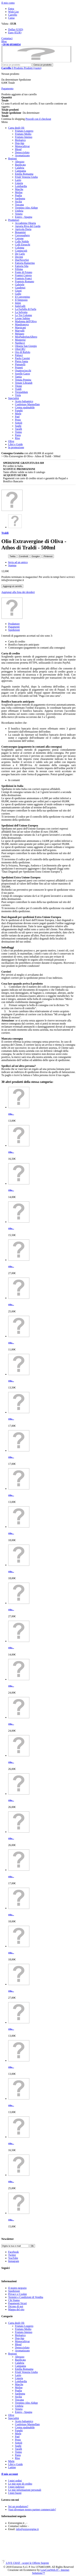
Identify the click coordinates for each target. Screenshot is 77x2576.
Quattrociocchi (23, 370)
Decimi (19, 256)
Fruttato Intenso (23, 137)
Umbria (19, 210)
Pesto (18, 419)
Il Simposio (21, 299)
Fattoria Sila (21, 266)
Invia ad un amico (18, 562)
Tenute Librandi (23, 382)
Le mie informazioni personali (24, 2489)
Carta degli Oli (16, 127)
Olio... (11, 1114)
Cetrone (19, 238)
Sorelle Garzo (22, 373)
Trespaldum (21, 392)
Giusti (18, 290)
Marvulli (19, 330)
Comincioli (21, 250)
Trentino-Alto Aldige (26, 207)
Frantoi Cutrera (23, 275)
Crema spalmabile (25, 407)
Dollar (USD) (15, 29)
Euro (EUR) (14, 32)
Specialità (13, 398)
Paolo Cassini (22, 358)
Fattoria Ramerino (25, 263)
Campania (20, 170)
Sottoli (18, 422)
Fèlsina (19, 269)
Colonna (19, 247)
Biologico (20, 140)
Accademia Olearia (25, 223)
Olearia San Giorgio (26, 346)
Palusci (19, 355)
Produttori (13, 220)
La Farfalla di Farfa (25, 309)
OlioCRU (20, 349)
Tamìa (18, 376)
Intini (18, 302)
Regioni (12, 158)
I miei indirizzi (16, 2486)
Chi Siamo (14, 2300)
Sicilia (18, 201)
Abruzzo (19, 161)
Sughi (18, 425)
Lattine (12, 2467)
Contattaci (7, 38)
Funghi (19, 410)
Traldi (18, 389)
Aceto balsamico (24, 401)
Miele (18, 413)
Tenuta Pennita (23, 379)
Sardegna (20, 198)
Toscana (19, 204)
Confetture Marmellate (27, 404)
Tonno (18, 432)
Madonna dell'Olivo (26, 321)
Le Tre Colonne (23, 315)
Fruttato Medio (23, 133)
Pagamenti (14, 626)
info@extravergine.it (27, 2529)
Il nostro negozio (17, 2287)
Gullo (18, 293)
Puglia (18, 195)
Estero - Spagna (23, 216)
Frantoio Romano (24, 281)
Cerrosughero (22, 235)
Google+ (36, 556)
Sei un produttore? (18, 2506)
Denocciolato (22, 152)
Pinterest (48, 556)
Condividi (23, 556)
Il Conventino (22, 296)
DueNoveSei (22, 259)
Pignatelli (20, 364)
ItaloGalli (20, 306)
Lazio (18, 180)
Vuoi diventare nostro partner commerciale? (32, 2509)
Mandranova (22, 324)
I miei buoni (14, 2492)
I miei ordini (15, 2480)
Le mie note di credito (20, 2483)
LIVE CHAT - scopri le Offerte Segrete (25, 2562)
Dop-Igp (19, 143)
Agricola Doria (23, 229)
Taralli (18, 428)
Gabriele (19, 284)
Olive (11, 441)
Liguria (19, 183)
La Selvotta (21, 312)
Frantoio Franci (23, 278)
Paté (17, 416)
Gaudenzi (20, 287)
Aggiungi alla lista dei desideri (18, 592)
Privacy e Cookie (17, 2294)
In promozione (16, 447)
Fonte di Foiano (23, 272)
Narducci (20, 342)
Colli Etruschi (22, 244)
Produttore (14, 623)
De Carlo (20, 253)
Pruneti (19, 367)
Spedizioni (14, 629)
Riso (17, 438)
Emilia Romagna (24, 173)
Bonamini (20, 232)
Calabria (19, 167)
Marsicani (20, 327)
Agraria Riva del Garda (27, 226)
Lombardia (21, 186)
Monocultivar (22, 146)
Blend (18, 149)
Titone (18, 385)
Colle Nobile (22, 241)
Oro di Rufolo (22, 352)
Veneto (18, 213)
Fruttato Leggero (24, 130)
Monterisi (20, 339)
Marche (19, 189)
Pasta (18, 435)
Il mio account (9, 2474)
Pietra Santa (21, 361)
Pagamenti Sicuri (17, 2303)
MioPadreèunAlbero (26, 336)
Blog (4, 41)
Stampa (12, 565)
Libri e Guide (15, 444)
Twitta (12, 556)
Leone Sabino (22, 318)
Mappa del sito (16, 2309)
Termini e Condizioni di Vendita (25, 2297)
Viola (18, 395)
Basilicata (20, 164)
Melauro (19, 333)
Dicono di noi (15, 2306)
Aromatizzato (22, 155)
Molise (18, 192)
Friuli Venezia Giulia (26, 177)
